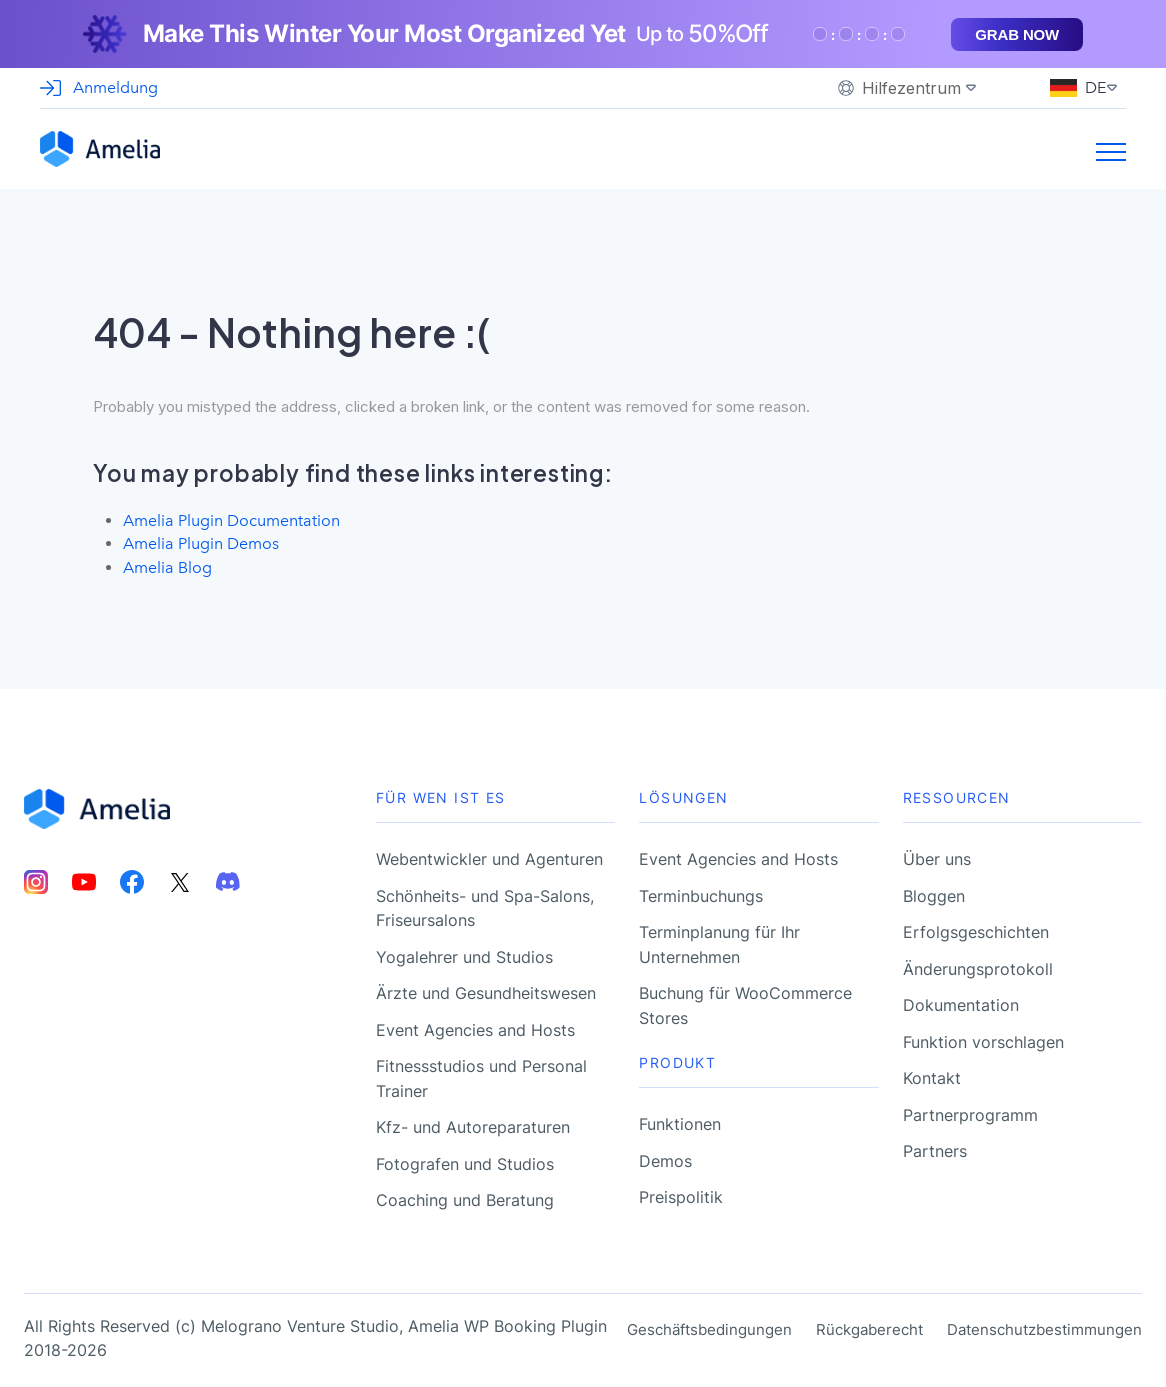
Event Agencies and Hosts (475, 1027)
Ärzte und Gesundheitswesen (486, 990)
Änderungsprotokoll (978, 966)
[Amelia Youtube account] (84, 879)
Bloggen (934, 893)
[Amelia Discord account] (228, 879)
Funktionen (680, 1121)
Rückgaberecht (869, 1326)
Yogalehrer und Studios (464, 954)
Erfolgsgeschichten (976, 929)
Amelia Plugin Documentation (227, 520)
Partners (935, 1148)
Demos (665, 1158)
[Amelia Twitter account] (180, 879)
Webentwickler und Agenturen (489, 856)
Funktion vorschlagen (983, 1039)
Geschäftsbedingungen (709, 1326)
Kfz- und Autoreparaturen (473, 1124)
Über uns (937, 856)
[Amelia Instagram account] (36, 879)
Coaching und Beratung (465, 1197)
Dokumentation (961, 1002)
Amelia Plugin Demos (198, 542)
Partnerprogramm (970, 1112)
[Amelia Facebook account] (132, 879)
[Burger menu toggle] (1111, 157)
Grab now (1017, 34)
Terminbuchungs (701, 893)
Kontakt (932, 1075)
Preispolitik (681, 1194)
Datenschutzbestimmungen (1044, 1326)
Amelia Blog (165, 565)
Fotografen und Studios (465, 1161)
